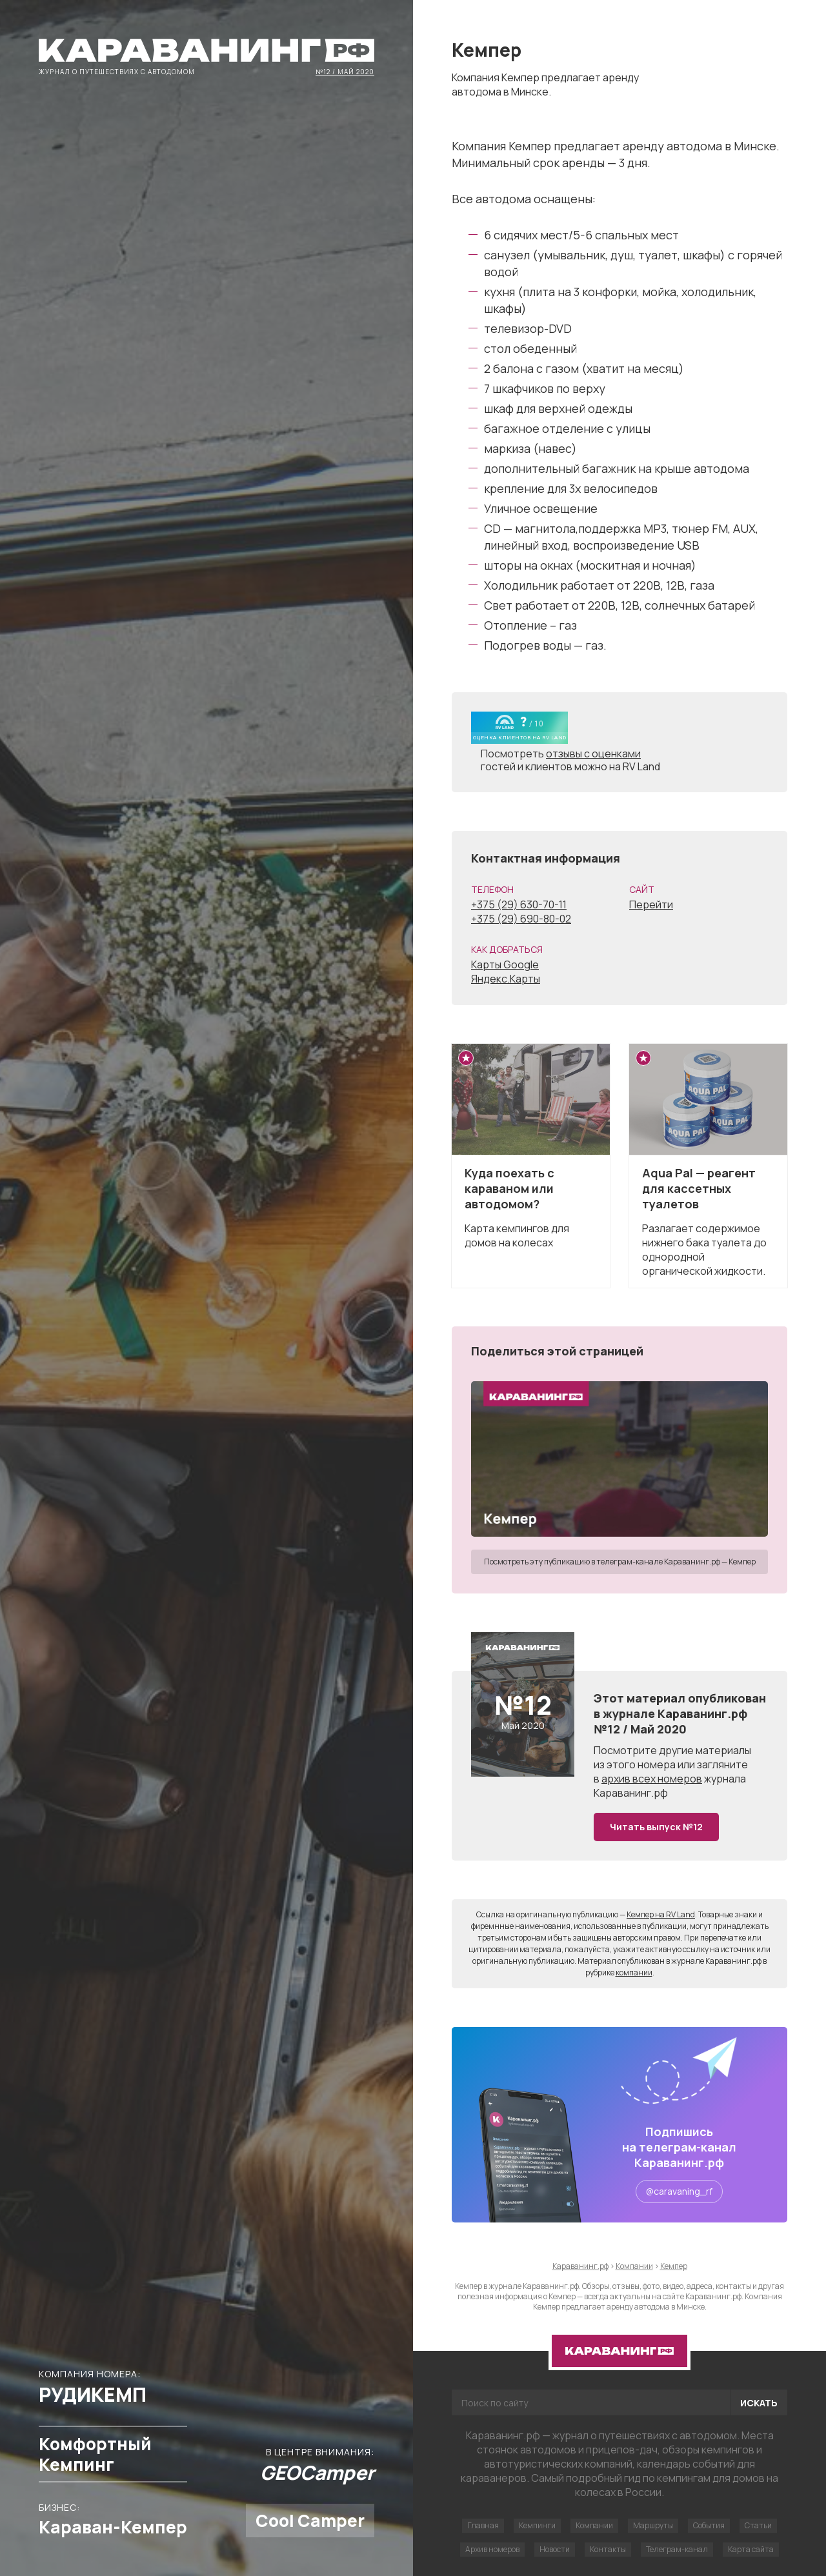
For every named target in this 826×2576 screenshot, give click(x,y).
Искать (759, 2403)
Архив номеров (492, 2549)
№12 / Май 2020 (345, 71)
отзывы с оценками (593, 753)
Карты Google (505, 964)
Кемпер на (661, 1914)
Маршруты (653, 2525)
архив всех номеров (651, 1779)
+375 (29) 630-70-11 (519, 904)
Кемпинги (537, 2525)
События (709, 2525)
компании (634, 1972)
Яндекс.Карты (505, 979)
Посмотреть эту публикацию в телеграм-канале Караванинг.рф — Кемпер (620, 1561)
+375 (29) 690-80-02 (521, 919)
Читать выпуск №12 (656, 1827)
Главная (483, 2525)
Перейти (651, 904)
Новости (554, 2549)
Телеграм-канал (677, 2549)
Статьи (758, 2525)
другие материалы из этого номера (672, 1757)
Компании (594, 2525)
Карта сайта (751, 2549)
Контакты (608, 2549)
